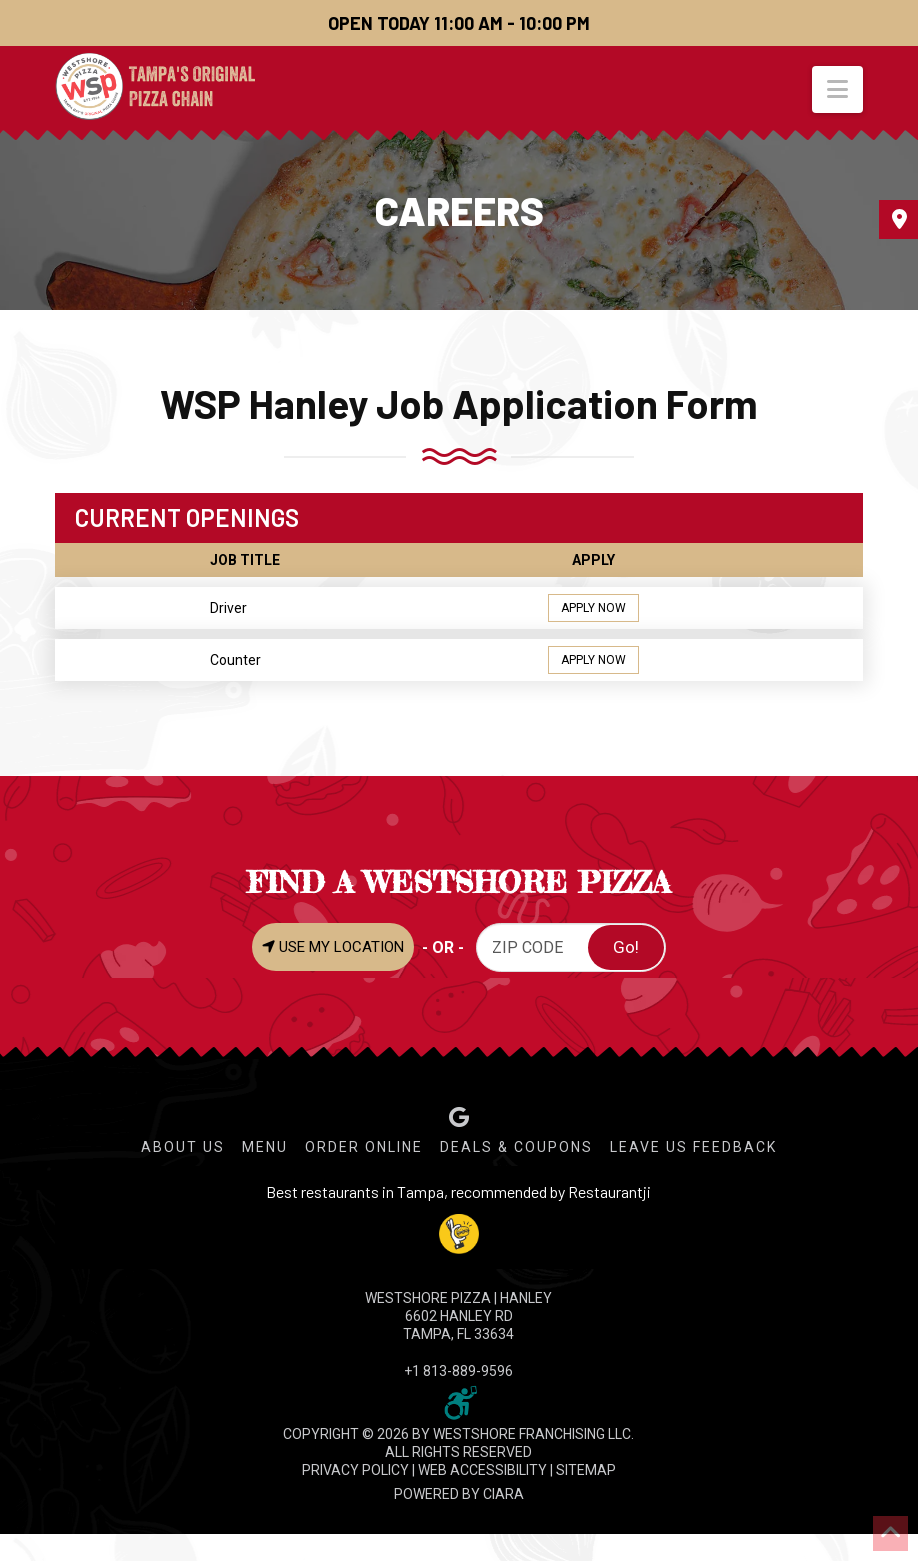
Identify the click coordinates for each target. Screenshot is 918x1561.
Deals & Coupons (516, 1147)
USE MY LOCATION (333, 947)
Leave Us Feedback (693, 1147)
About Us (183, 1147)
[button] (837, 89)
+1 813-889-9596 (458, 1371)
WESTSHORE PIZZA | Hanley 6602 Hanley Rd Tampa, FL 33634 (458, 1316)
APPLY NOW (593, 608)
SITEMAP (586, 1470)
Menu (265, 1147)
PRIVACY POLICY (355, 1470)
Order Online (364, 1147)
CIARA (503, 1494)
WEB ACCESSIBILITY (482, 1470)
